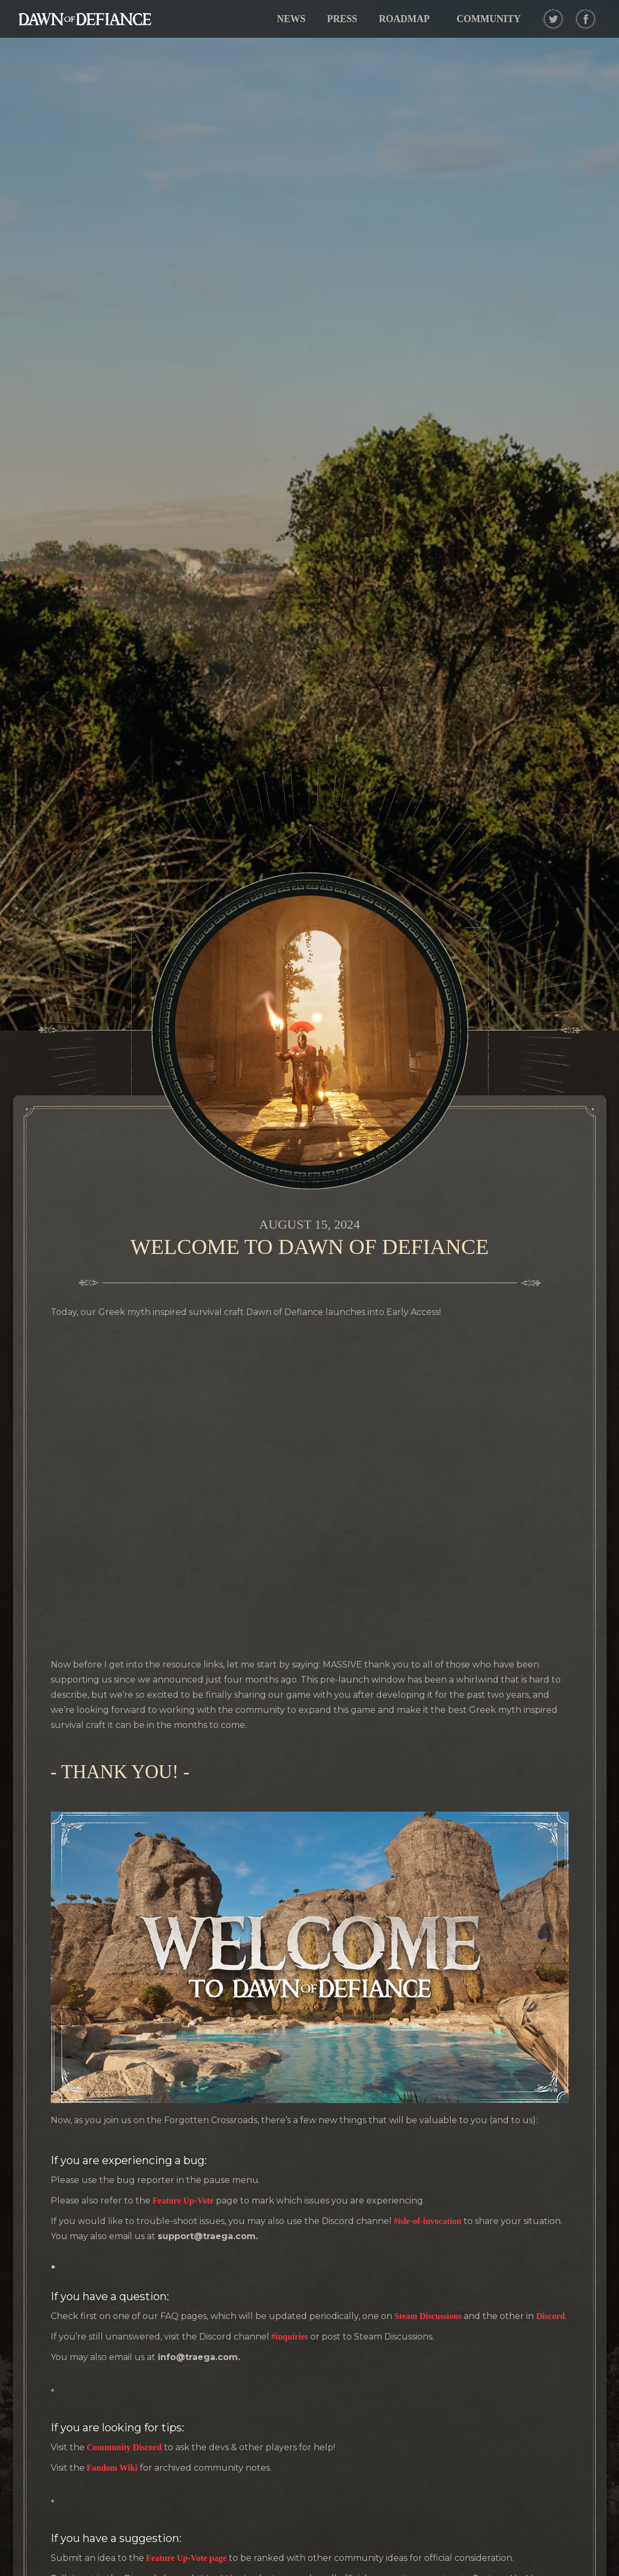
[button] (489, 19)
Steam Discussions (428, 2316)
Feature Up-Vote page (186, 2558)
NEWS (291, 18)
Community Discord (124, 2447)
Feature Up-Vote (183, 2200)
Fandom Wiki (113, 2467)
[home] (84, 19)
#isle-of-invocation (426, 2221)
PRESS (342, 18)
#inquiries (289, 2336)
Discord (550, 2316)
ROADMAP (404, 18)
